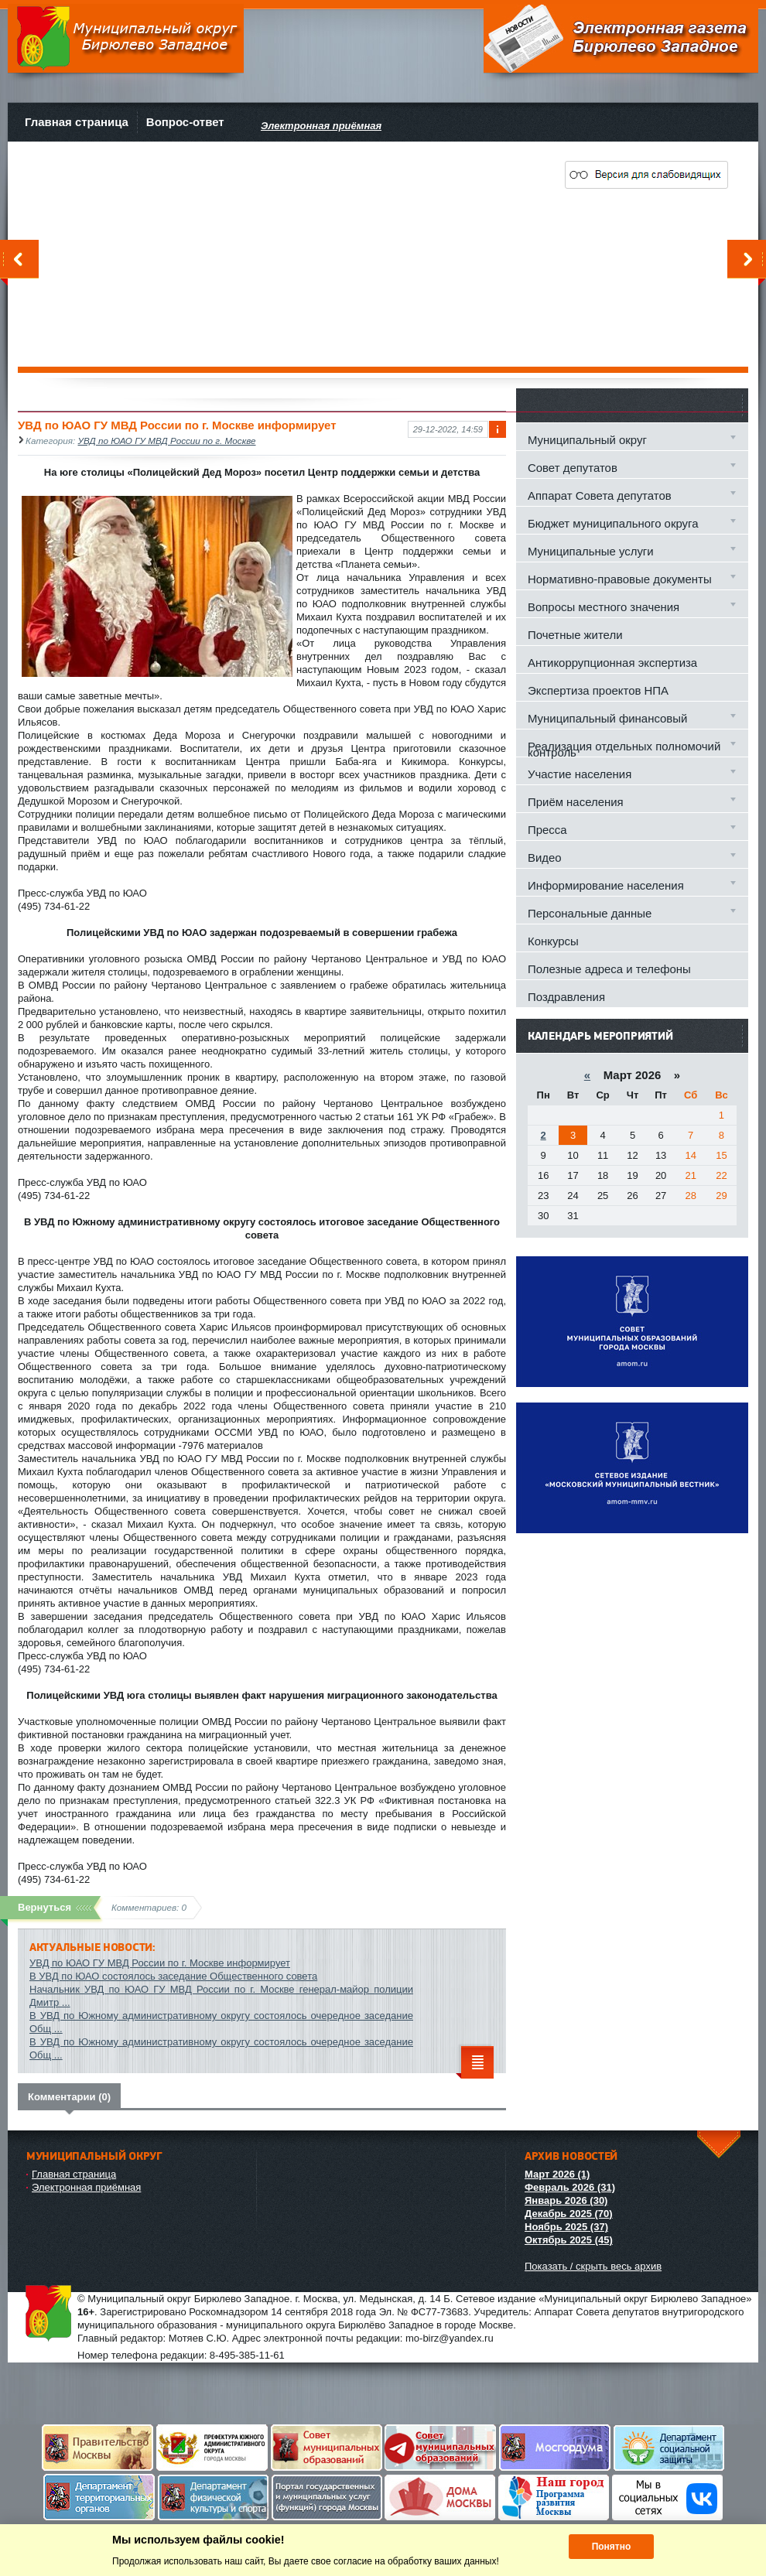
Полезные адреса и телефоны (609, 968)
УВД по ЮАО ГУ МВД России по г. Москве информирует (159, 1963)
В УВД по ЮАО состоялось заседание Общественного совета (173, 1976)
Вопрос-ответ (185, 121)
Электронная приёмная (86, 2187)
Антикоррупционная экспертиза (612, 662)
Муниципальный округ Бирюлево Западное (126, 38)
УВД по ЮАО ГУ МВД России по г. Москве (167, 441)
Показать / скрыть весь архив (593, 2266)
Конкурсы (553, 941)
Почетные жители (575, 634)
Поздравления (566, 996)
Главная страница (76, 121)
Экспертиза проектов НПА (598, 690)
